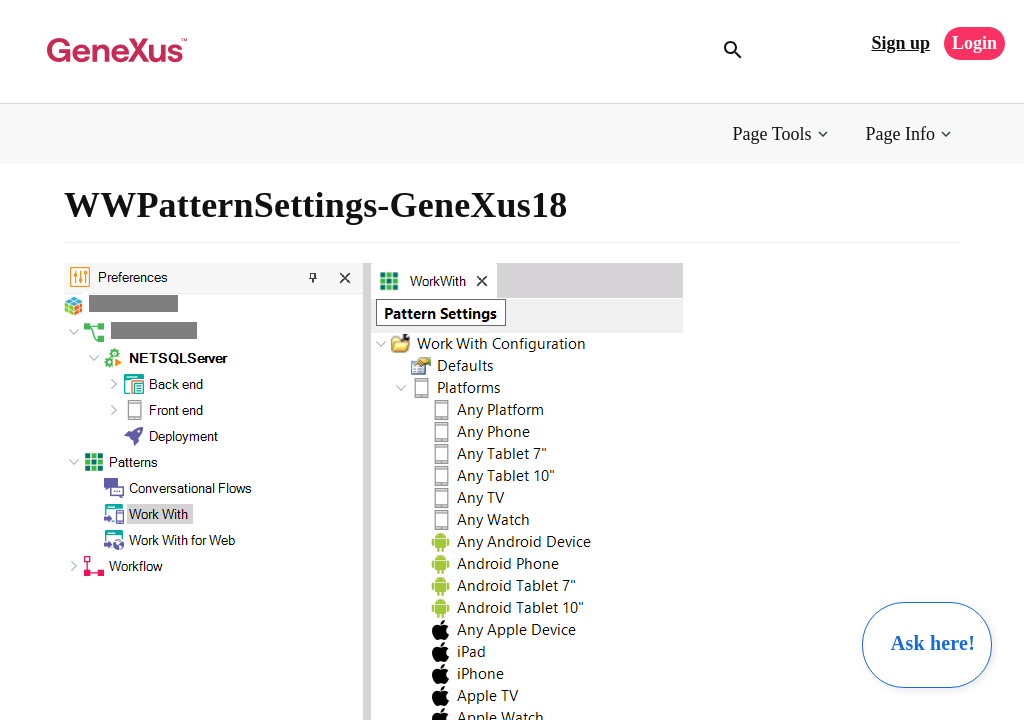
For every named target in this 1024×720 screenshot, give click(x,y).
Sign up (900, 43)
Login (974, 43)
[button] (782, 134)
